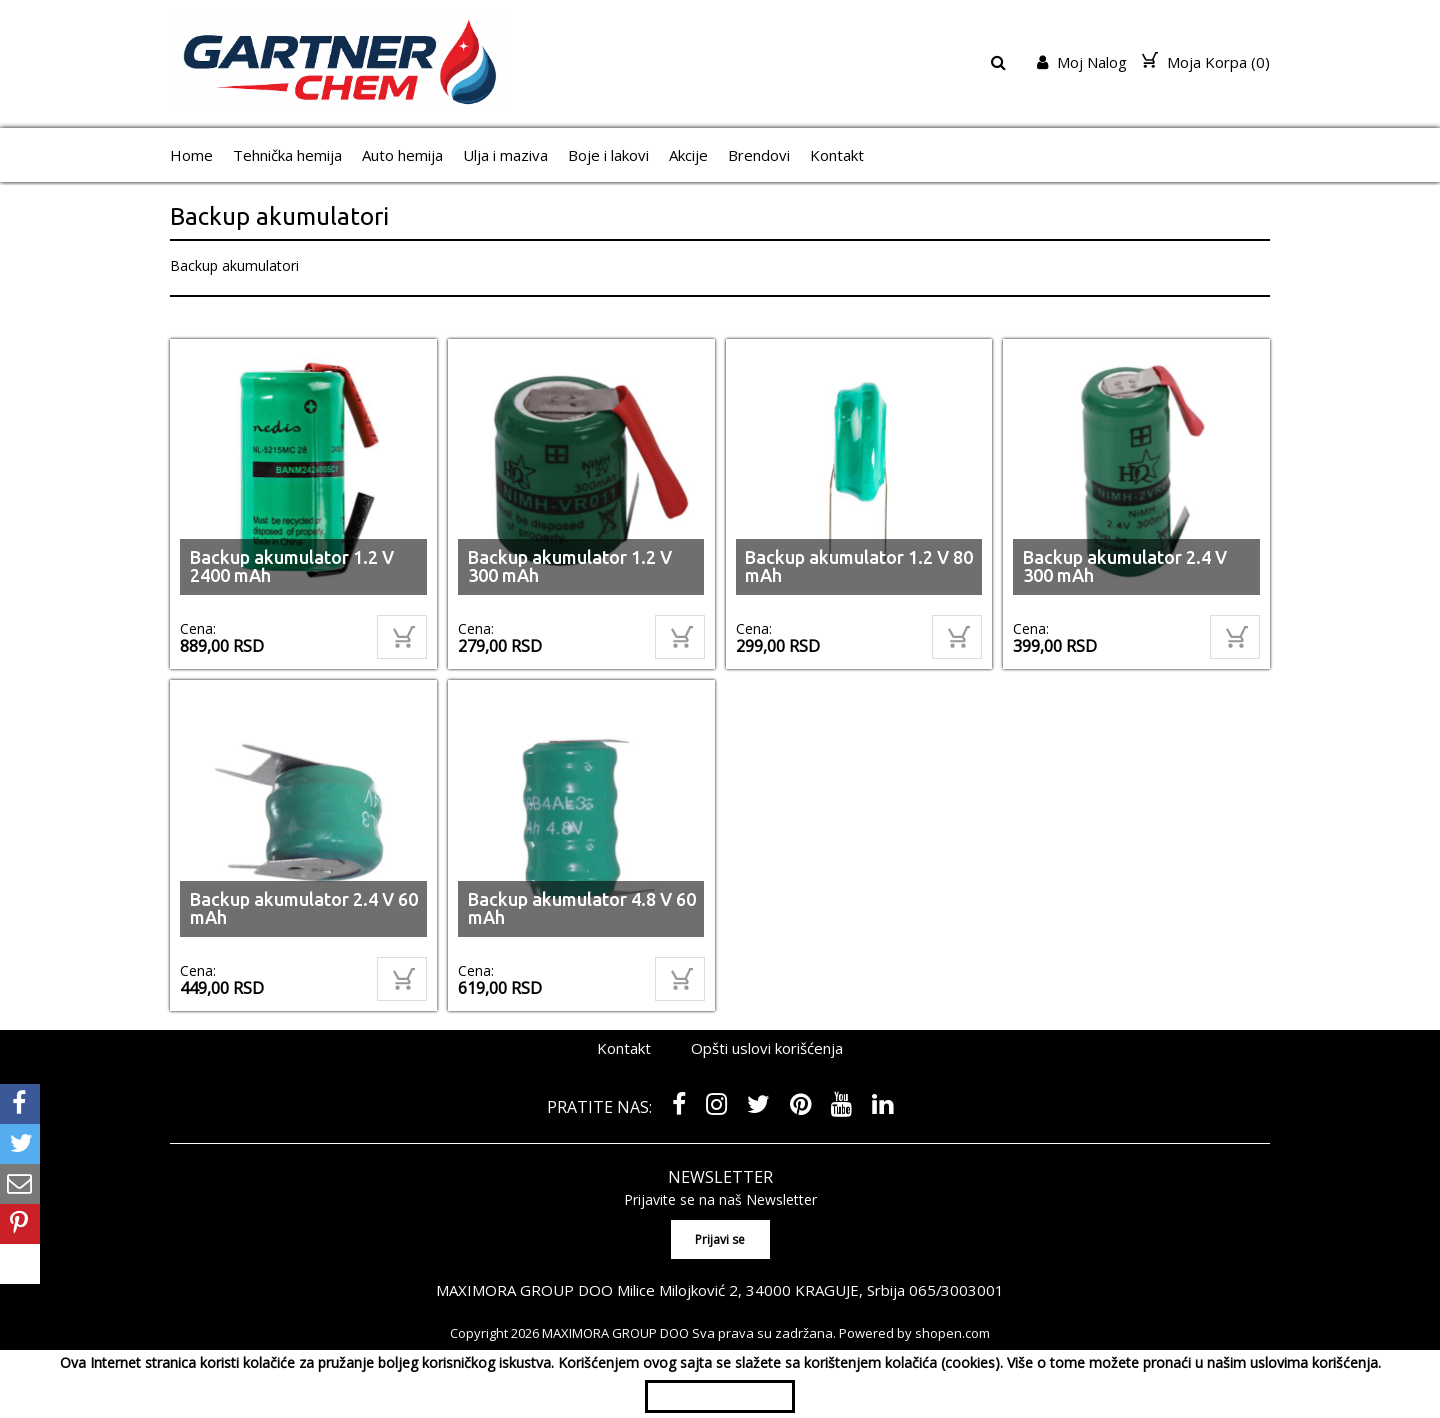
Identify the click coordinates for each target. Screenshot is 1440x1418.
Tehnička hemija (287, 155)
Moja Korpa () (1206, 62)
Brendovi (759, 155)
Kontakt (837, 155)
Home (191, 155)
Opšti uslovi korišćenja (767, 1048)
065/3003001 (957, 1289)
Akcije (688, 155)
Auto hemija (402, 155)
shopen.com (952, 1332)
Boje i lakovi (608, 155)
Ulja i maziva (505, 155)
